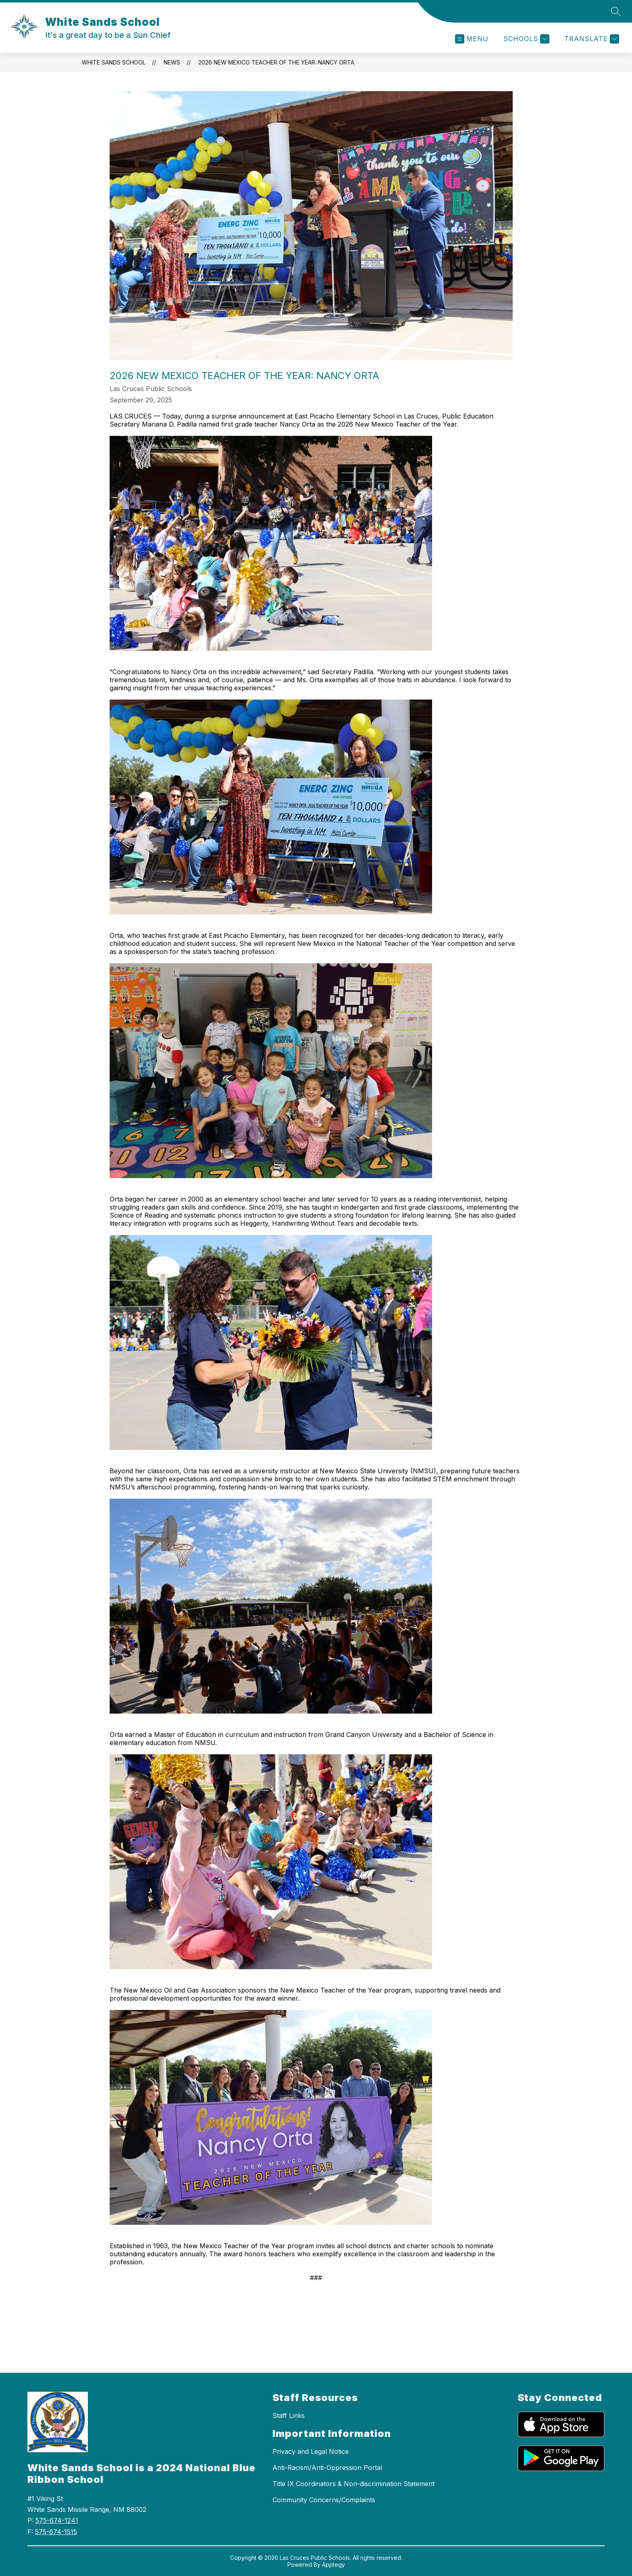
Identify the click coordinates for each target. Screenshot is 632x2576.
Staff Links (288, 2415)
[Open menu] (472, 39)
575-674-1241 (56, 2520)
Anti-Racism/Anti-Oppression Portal (327, 2468)
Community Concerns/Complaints (323, 2500)
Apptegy (333, 2564)
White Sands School (114, 62)
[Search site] (616, 11)
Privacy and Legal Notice (310, 2451)
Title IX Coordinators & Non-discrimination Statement (353, 2484)
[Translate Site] (590, 39)
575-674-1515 (56, 2532)
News (172, 62)
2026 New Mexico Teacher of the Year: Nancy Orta (276, 62)
